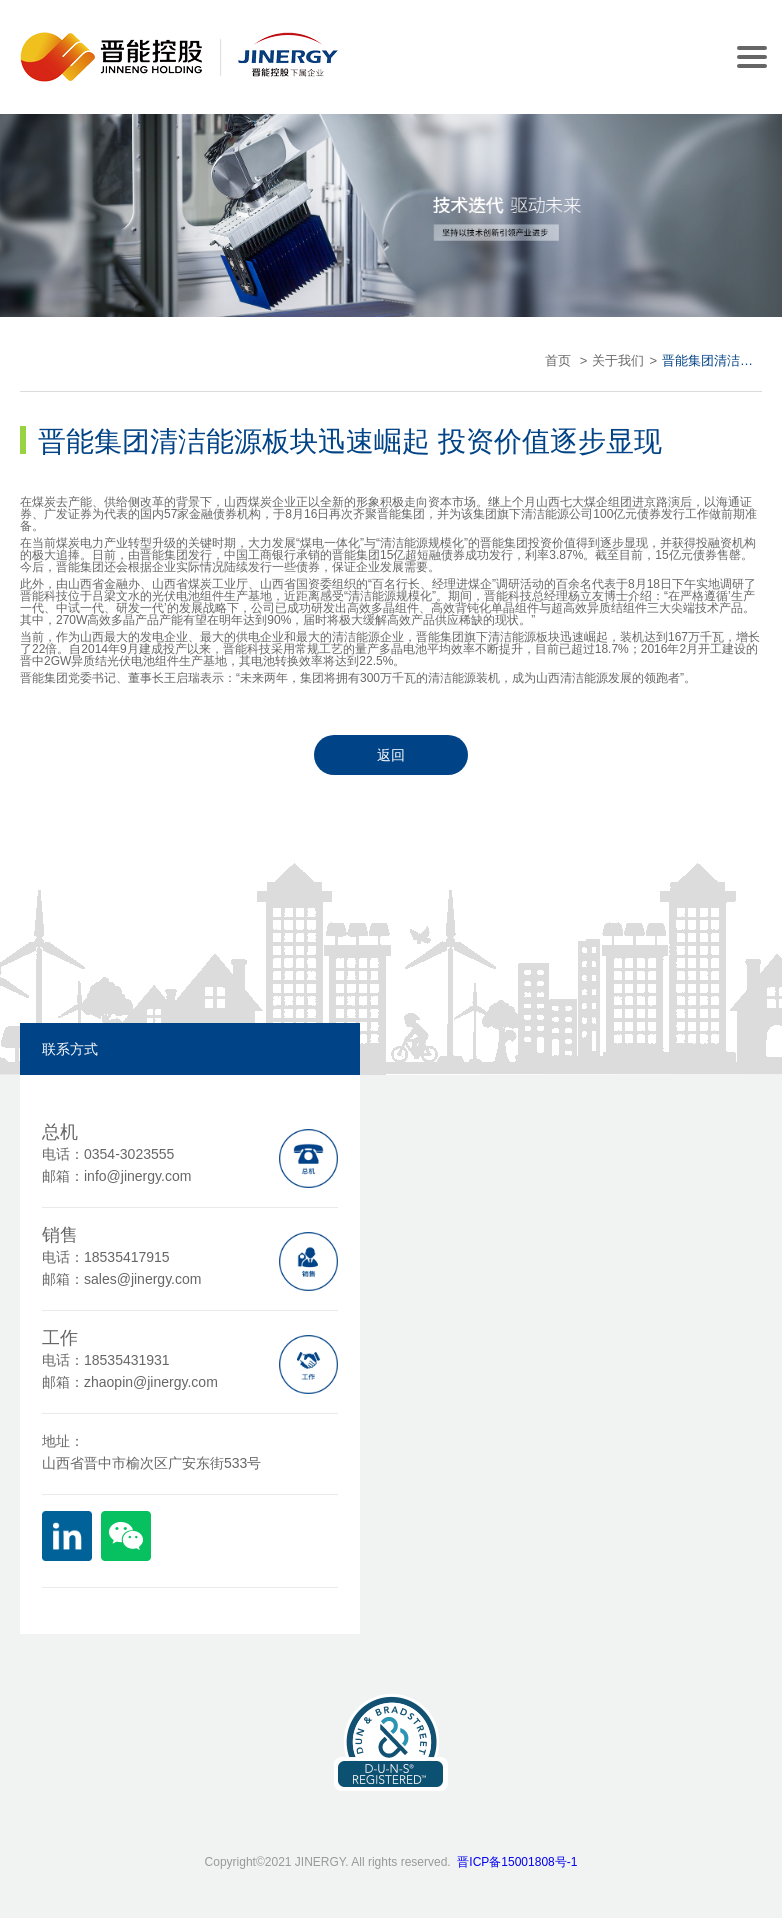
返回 (391, 755)
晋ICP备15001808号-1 (517, 1862)
